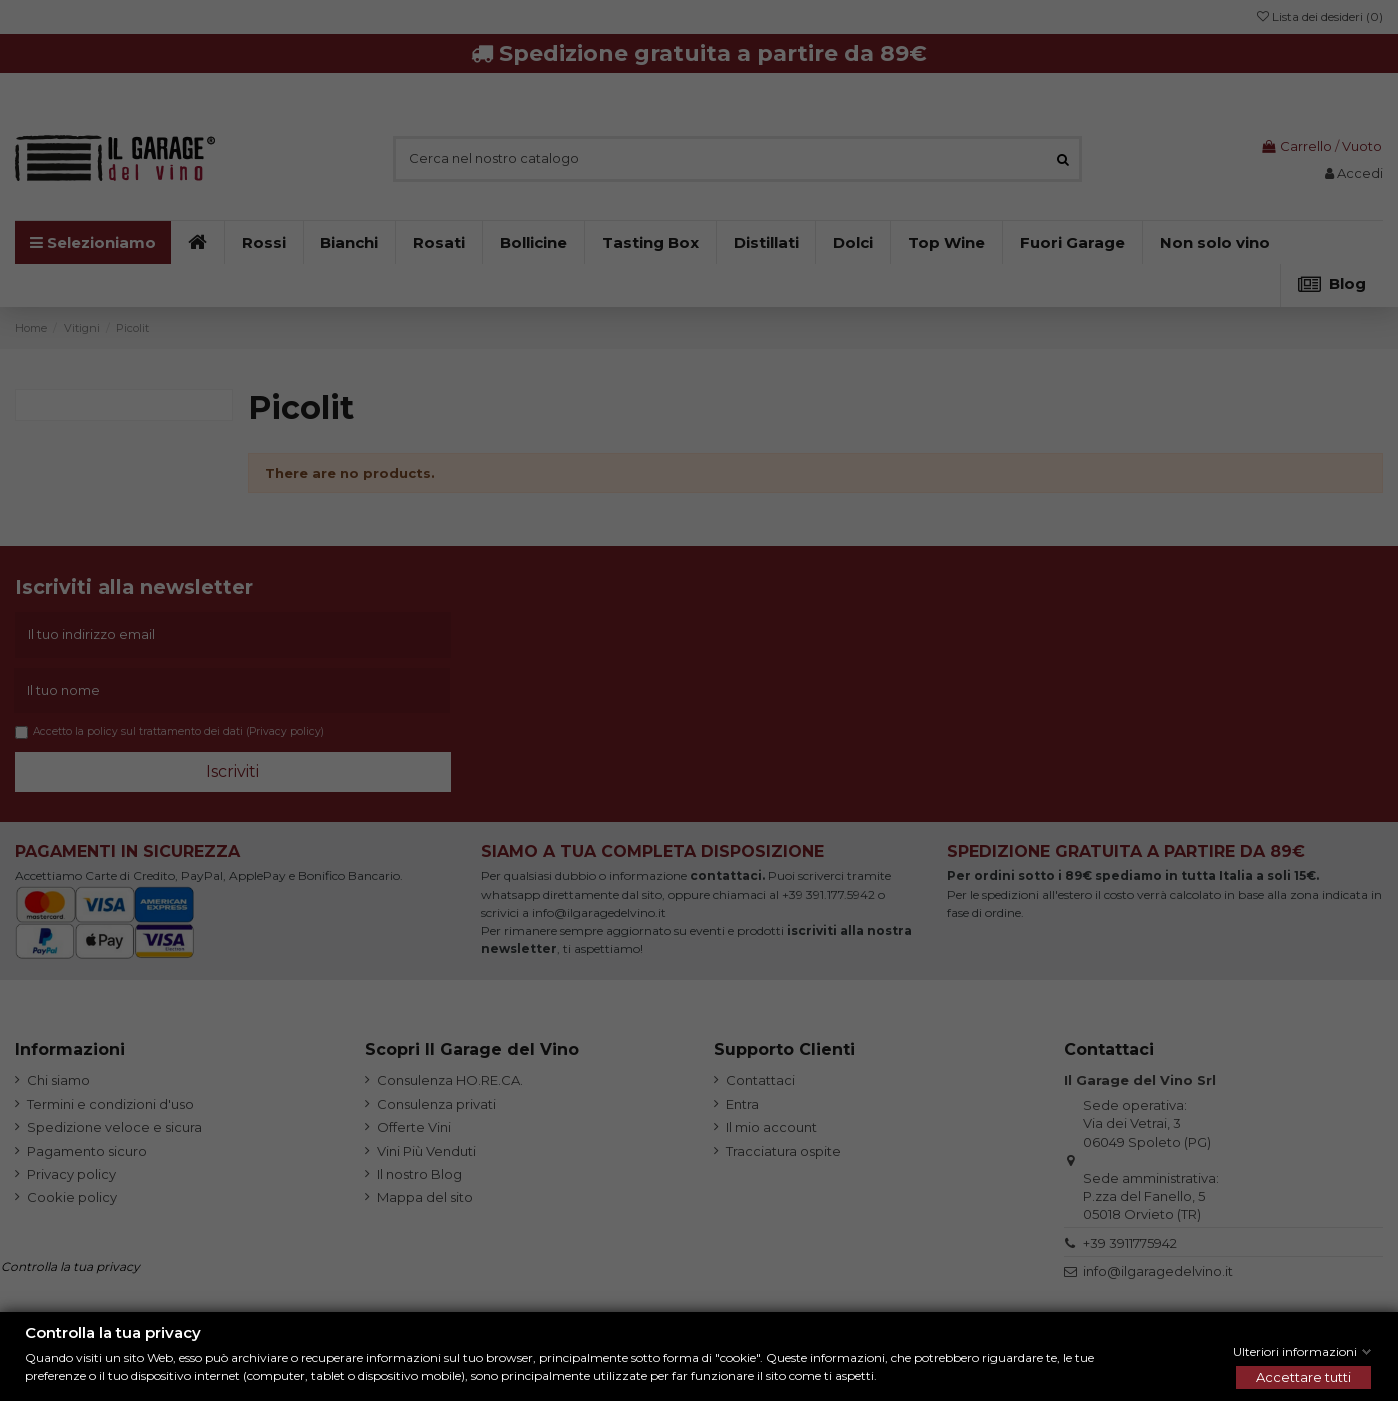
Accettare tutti (1303, 1377)
